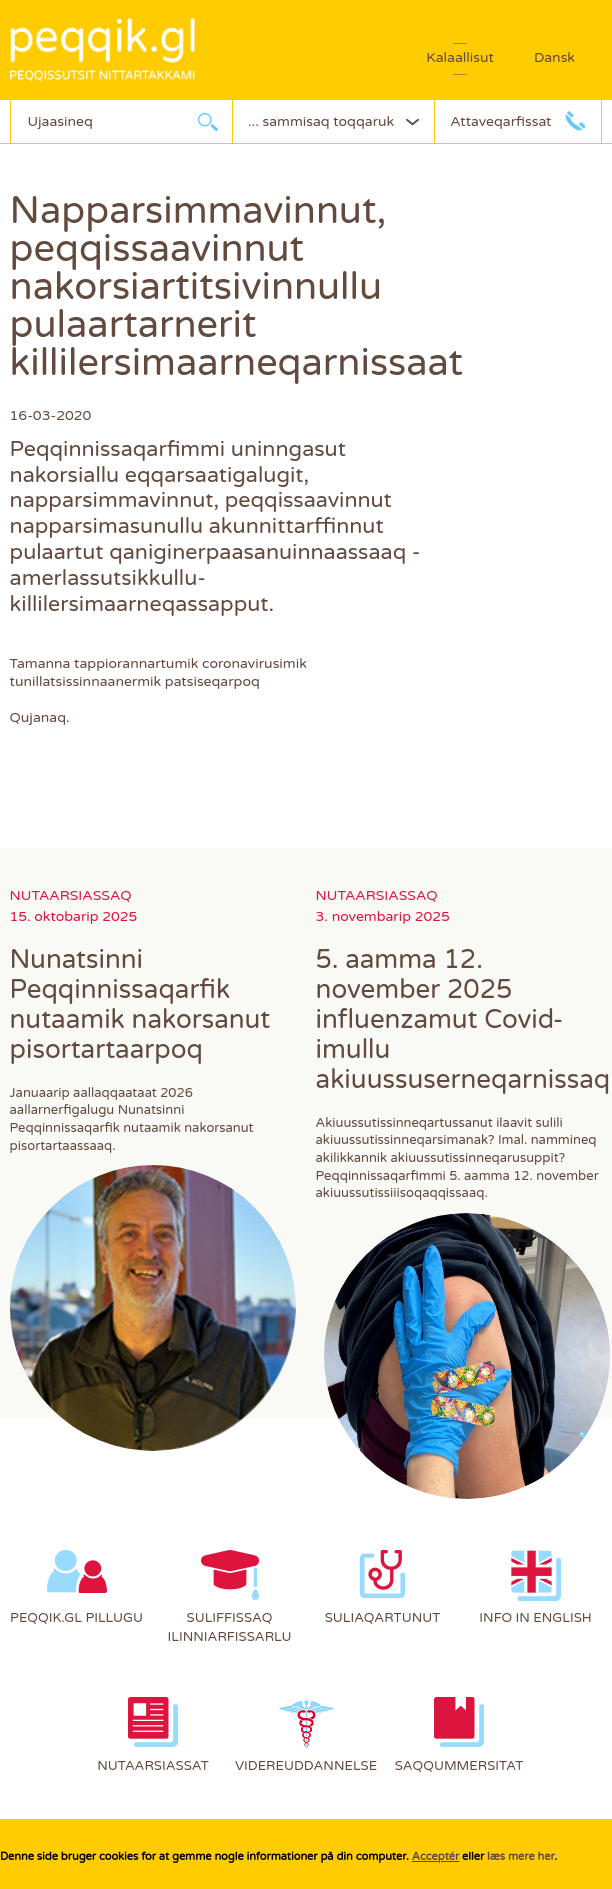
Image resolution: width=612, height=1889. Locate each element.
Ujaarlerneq (208, 121)
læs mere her (520, 1856)
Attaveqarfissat (500, 121)
